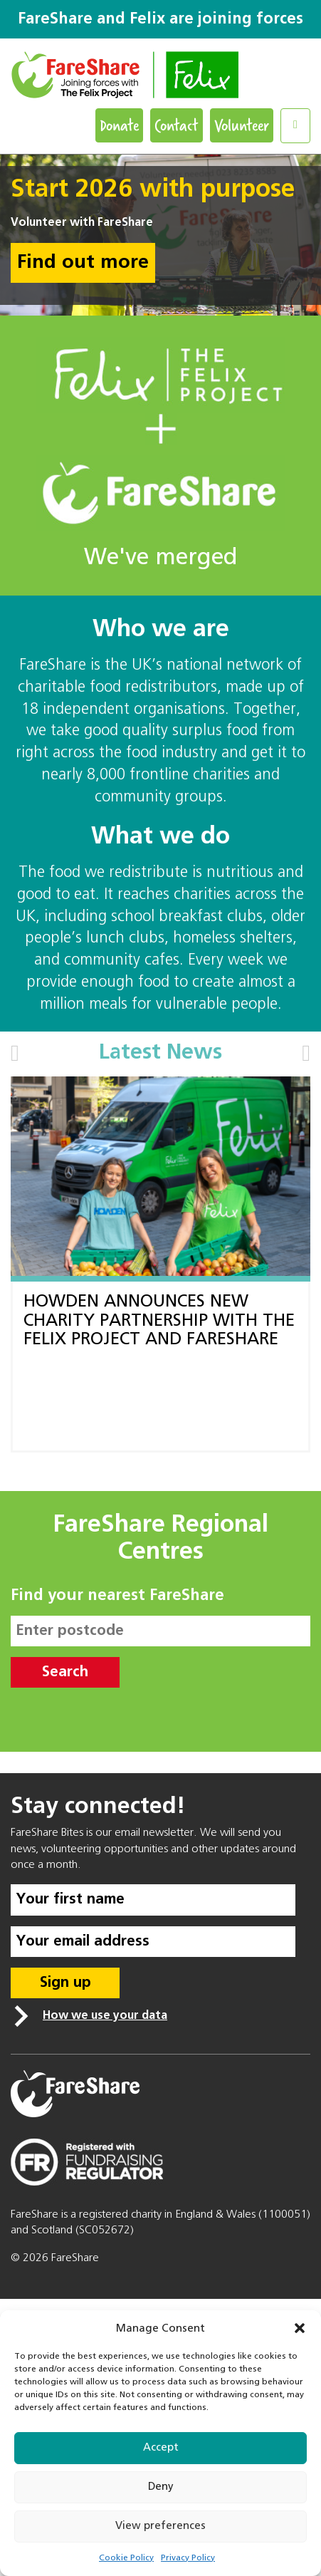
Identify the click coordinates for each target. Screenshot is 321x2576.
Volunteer (241, 125)
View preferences (160, 2525)
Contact (176, 125)
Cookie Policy (126, 2558)
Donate (119, 125)
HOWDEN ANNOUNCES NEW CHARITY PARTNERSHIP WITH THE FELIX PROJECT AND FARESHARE (159, 1320)
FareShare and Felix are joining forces (160, 19)
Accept (161, 2447)
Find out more (83, 262)
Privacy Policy (188, 2558)
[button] (300, 2328)
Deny (161, 2486)
